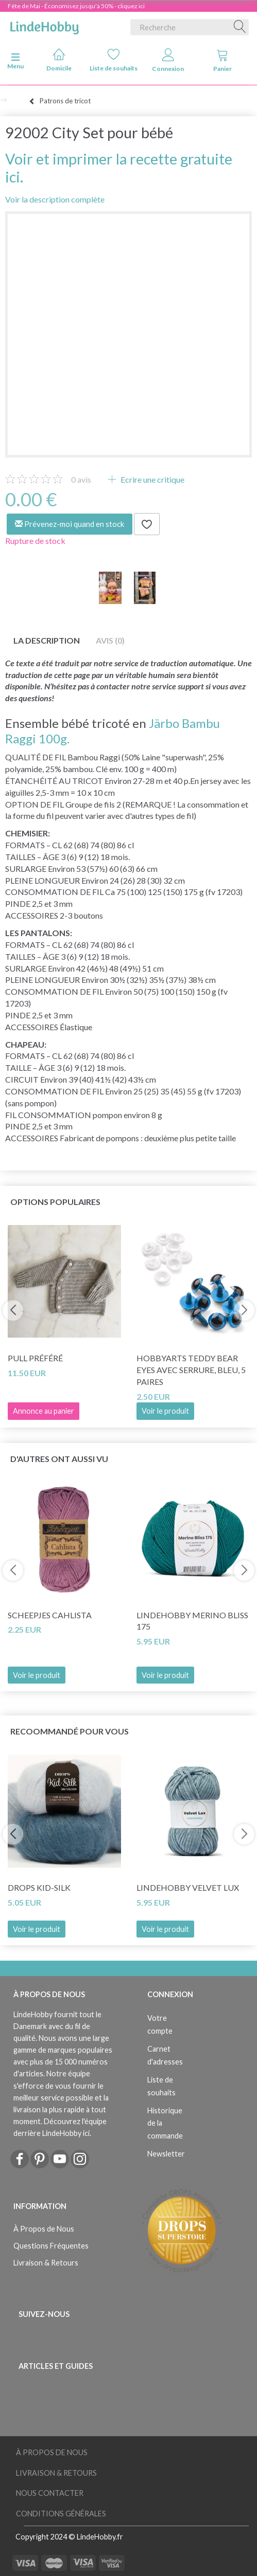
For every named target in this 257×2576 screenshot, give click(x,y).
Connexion (168, 60)
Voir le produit (165, 1410)
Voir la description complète (55, 199)
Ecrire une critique (151, 479)
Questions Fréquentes (51, 2245)
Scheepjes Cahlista (50, 1615)
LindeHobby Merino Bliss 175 (192, 1621)
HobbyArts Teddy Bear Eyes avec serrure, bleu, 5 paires (191, 1369)
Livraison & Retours (45, 2262)
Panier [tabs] (222, 60)
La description (46, 640)
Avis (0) (110, 640)
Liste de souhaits (114, 60)
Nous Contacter (49, 2493)
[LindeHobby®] (44, 25)
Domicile (59, 60)
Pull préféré (35, 1358)
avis (81, 479)
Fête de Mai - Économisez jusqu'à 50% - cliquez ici (76, 6)
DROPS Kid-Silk (39, 1887)
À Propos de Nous (43, 2228)
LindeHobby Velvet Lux (187, 1887)
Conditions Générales (61, 2513)
